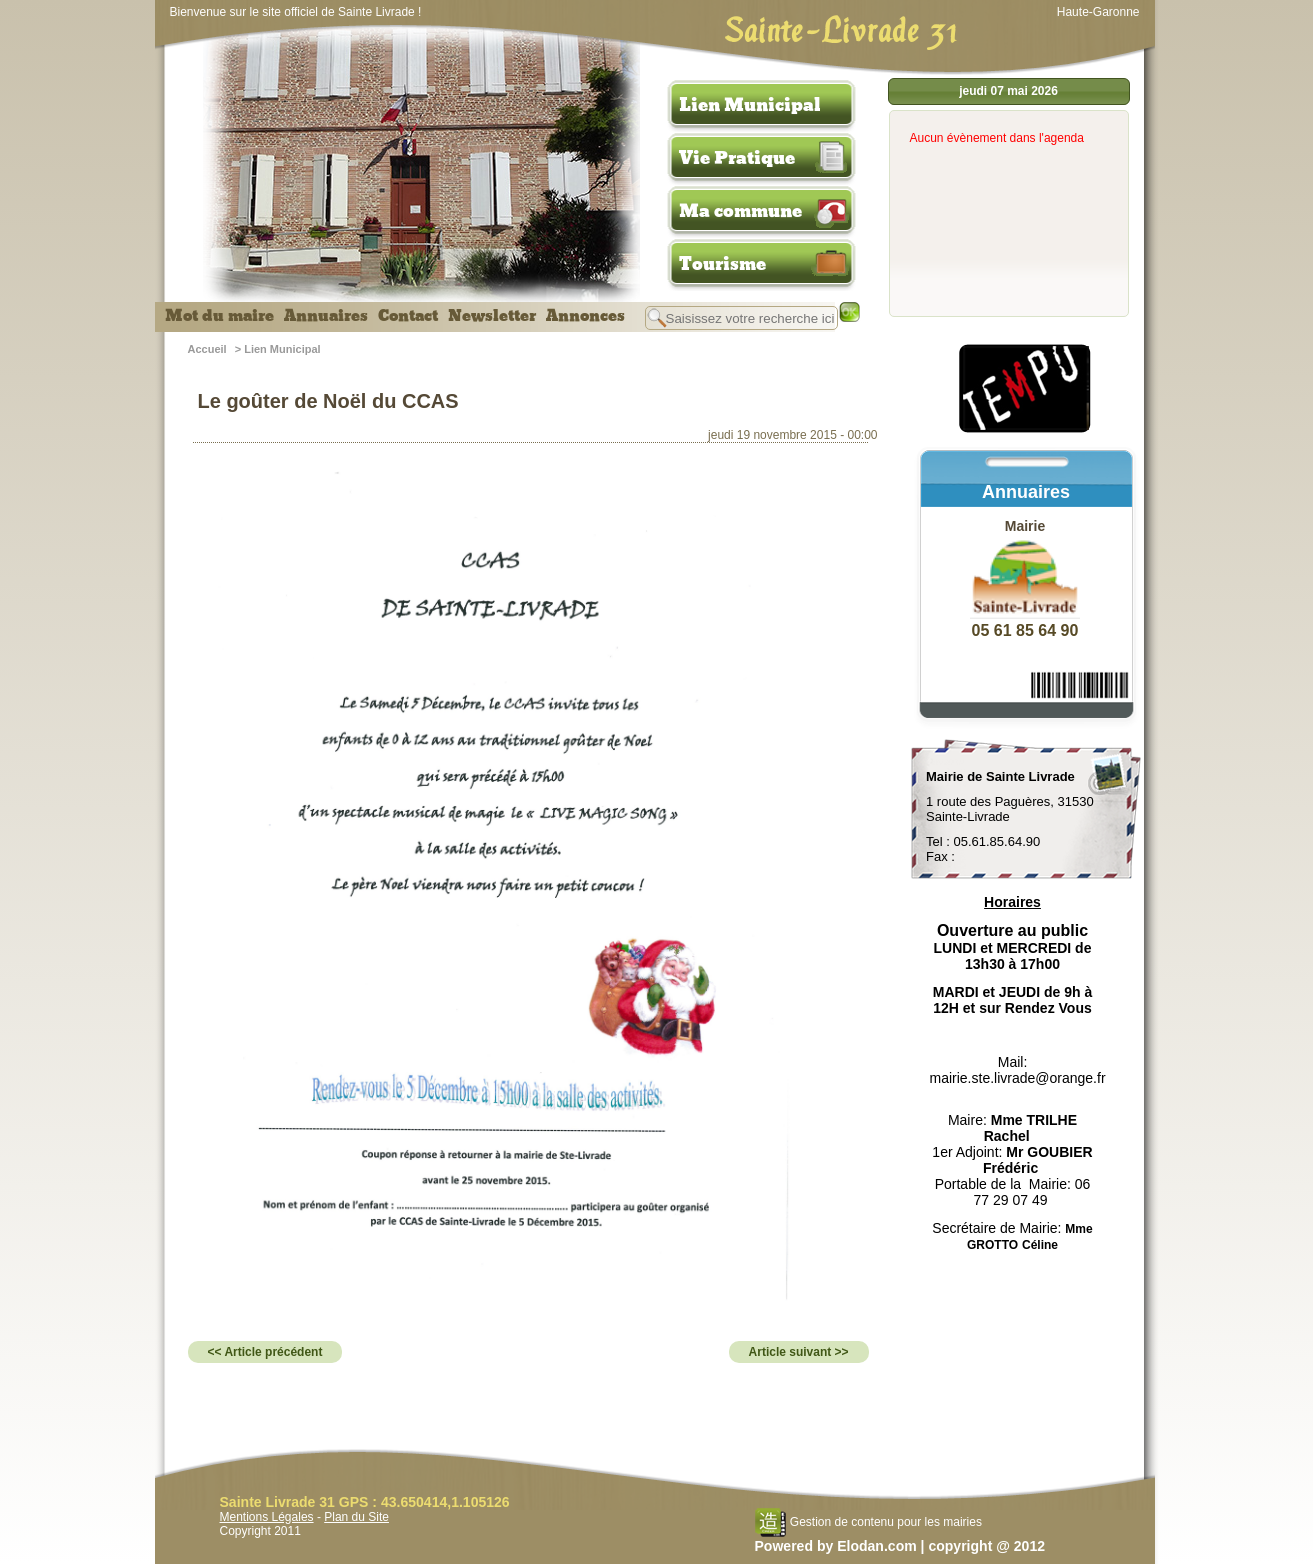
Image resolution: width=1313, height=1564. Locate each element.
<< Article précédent (265, 1352)
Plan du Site (356, 1517)
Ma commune (740, 211)
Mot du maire (219, 316)
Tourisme (722, 264)
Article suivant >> (799, 1352)
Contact (408, 316)
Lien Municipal (750, 105)
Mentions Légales (267, 1517)
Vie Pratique (737, 158)
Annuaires (326, 316)
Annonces (585, 316)
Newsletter (492, 316)
